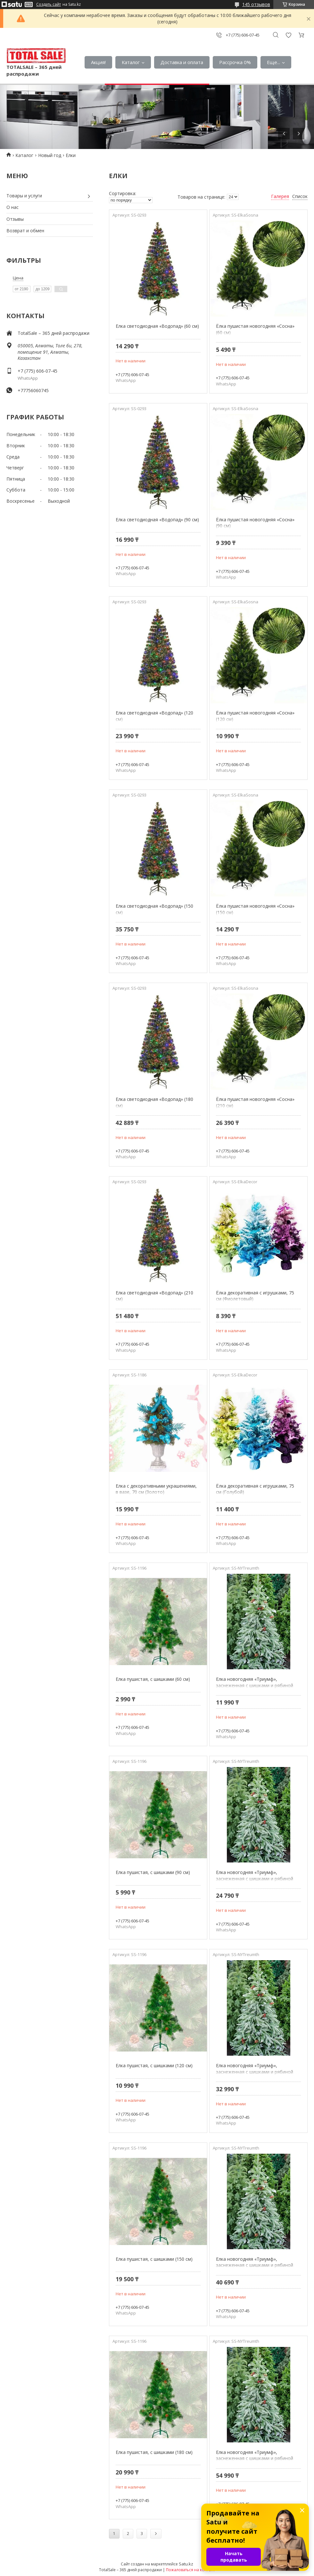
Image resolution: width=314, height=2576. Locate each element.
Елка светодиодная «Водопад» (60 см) (157, 326)
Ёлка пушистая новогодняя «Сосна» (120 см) (255, 716)
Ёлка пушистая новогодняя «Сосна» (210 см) (255, 1102)
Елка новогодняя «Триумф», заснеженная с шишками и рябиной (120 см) (254, 1878)
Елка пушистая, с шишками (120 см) (154, 2065)
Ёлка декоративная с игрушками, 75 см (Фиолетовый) (255, 1296)
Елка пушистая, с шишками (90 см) (153, 1872)
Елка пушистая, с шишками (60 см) (153, 1679)
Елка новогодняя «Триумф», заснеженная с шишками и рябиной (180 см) (254, 2265)
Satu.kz (186, 2564)
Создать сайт (48, 4)
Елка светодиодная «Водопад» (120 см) (154, 716)
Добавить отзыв (288, 35)
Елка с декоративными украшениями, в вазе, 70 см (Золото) (156, 1489)
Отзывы (15, 219)
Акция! (98, 62)
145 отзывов (256, 4)
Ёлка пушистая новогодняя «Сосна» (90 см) (255, 522)
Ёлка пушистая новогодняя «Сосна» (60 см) (255, 329)
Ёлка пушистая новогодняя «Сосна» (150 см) (255, 909)
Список (300, 196)
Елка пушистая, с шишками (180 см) (154, 2452)
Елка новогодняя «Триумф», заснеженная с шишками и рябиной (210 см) (254, 2458)
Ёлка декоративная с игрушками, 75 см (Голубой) (255, 1489)
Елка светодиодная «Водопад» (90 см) (157, 519)
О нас (12, 207)
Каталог (131, 62)
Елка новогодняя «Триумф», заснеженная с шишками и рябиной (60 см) (254, 1685)
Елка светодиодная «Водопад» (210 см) (154, 1296)
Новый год (49, 155)
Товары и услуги (24, 196)
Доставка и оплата (182, 62)
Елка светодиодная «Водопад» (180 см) (154, 1102)
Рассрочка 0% (235, 62)
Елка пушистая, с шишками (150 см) (154, 2259)
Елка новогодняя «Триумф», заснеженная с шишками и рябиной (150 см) (254, 2071)
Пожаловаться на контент (190, 2569)
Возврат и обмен (25, 230)
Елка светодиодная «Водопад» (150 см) (154, 909)
